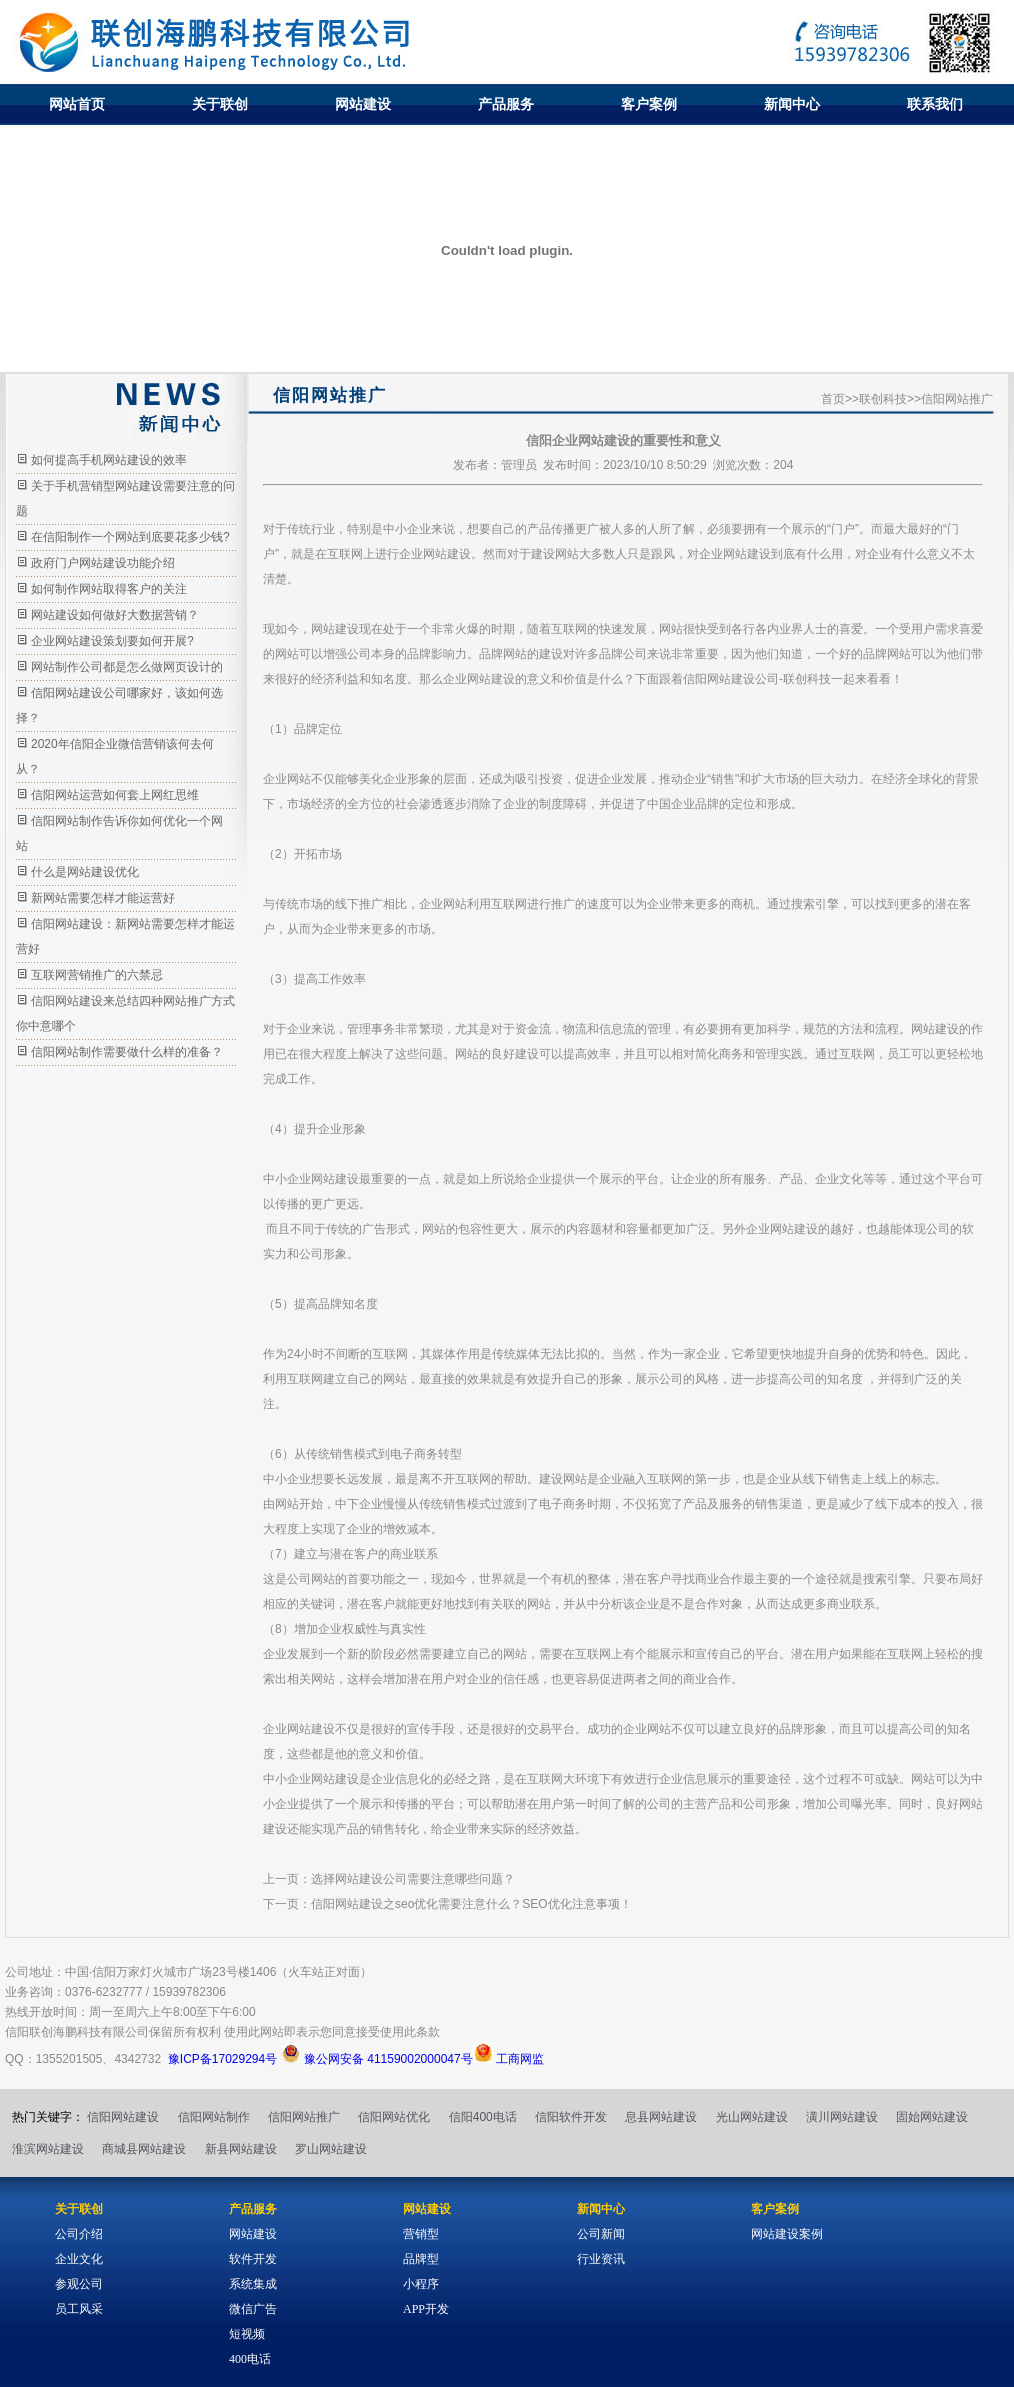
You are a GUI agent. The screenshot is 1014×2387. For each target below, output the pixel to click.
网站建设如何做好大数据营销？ (115, 615)
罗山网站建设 (331, 2149)
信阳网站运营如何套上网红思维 (115, 795)
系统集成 (253, 2284)
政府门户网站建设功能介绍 (103, 563)
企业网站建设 (435, 554)
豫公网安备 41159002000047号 (377, 2059)
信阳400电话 (483, 2117)
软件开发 (253, 2259)
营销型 (421, 2234)
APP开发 (426, 2309)
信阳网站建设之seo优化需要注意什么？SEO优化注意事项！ (471, 1904)
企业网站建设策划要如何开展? (112, 641)
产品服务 (506, 104)
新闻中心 (792, 104)
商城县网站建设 (144, 2149)
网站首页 (77, 104)
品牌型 (421, 2259)
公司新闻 (601, 2234)
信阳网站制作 (214, 2117)
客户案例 (649, 104)
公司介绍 (79, 2234)
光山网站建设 (752, 2117)
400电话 (250, 2359)
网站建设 (363, 104)
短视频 (247, 2334)
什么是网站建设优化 (85, 872)
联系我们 (935, 104)
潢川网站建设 (842, 2117)
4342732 (137, 2059)
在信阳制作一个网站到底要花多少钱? (130, 537)
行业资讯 (601, 2259)
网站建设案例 (787, 2234)
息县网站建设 (661, 2117)
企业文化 (79, 2259)
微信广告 (253, 2309)
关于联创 (220, 104)
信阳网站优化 (394, 2117)
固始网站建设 (932, 2117)
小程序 (421, 2284)
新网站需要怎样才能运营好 (103, 898)
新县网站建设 (241, 2149)
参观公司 (79, 2284)
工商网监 (508, 2059)
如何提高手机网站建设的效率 (109, 460)
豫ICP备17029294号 (222, 2059)
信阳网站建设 (123, 2117)
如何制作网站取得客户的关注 (109, 589)
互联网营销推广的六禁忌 (97, 975)
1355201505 (69, 2059)
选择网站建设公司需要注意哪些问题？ (413, 1879)
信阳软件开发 (571, 2117)
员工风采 (79, 2309)
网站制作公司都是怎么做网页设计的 (127, 667)
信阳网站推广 (304, 2117)
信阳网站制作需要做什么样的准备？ (127, 1052)
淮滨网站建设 (48, 2149)
